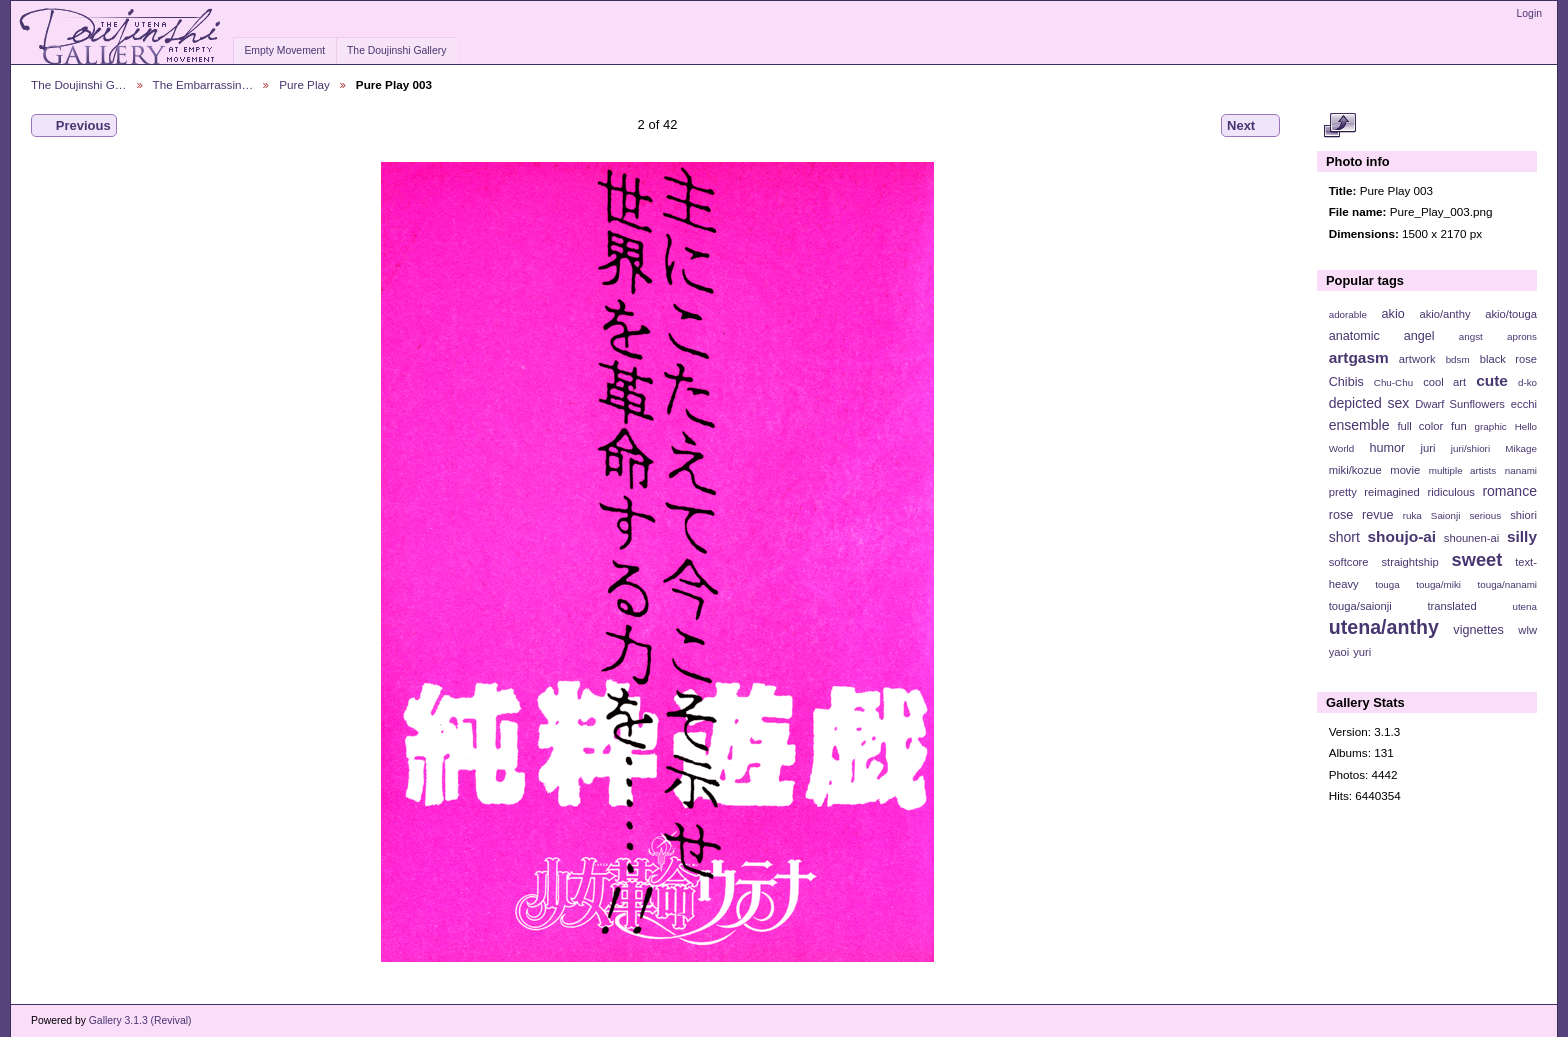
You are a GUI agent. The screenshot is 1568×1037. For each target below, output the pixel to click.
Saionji (1445, 515)
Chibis (1346, 382)
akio (1393, 314)
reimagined (1392, 492)
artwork (1417, 359)
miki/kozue (1355, 470)
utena (1524, 606)
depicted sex (1369, 403)
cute (1492, 380)
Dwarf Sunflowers (1460, 404)
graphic (1491, 426)
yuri (1362, 652)
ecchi (1524, 404)
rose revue (1361, 515)
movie (1405, 470)
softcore (1349, 562)
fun (1459, 426)
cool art (1444, 382)
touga (1387, 584)
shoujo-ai (1402, 536)
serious (1485, 515)
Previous (74, 126)
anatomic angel (1382, 336)
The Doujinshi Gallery (396, 50)
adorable (1348, 314)
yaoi (1339, 652)
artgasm (1359, 357)
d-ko (1527, 382)
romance (1509, 491)
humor (1387, 448)
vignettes (1478, 630)
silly (1522, 536)
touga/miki (1438, 584)
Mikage (1521, 448)
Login (1529, 13)
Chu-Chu (1393, 382)
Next (1250, 126)
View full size (1339, 126)
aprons (1522, 336)
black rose (1508, 359)
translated (1451, 606)
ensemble (1359, 425)
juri (1428, 448)
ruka (1412, 515)
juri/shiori (1470, 448)
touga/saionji (1360, 606)
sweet (1477, 559)
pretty (1343, 492)
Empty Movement (284, 50)
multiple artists (1462, 470)
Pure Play (304, 84)
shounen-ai (1472, 538)
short (1344, 537)
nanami (1521, 470)
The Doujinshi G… (79, 84)
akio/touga (1511, 314)
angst (1471, 336)
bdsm (1458, 359)
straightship (1409, 562)
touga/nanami (1507, 584)
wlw (1527, 630)
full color (1420, 426)
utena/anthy (1384, 627)
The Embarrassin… (203, 84)
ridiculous (1450, 492)
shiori (1523, 515)
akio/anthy (1444, 314)
